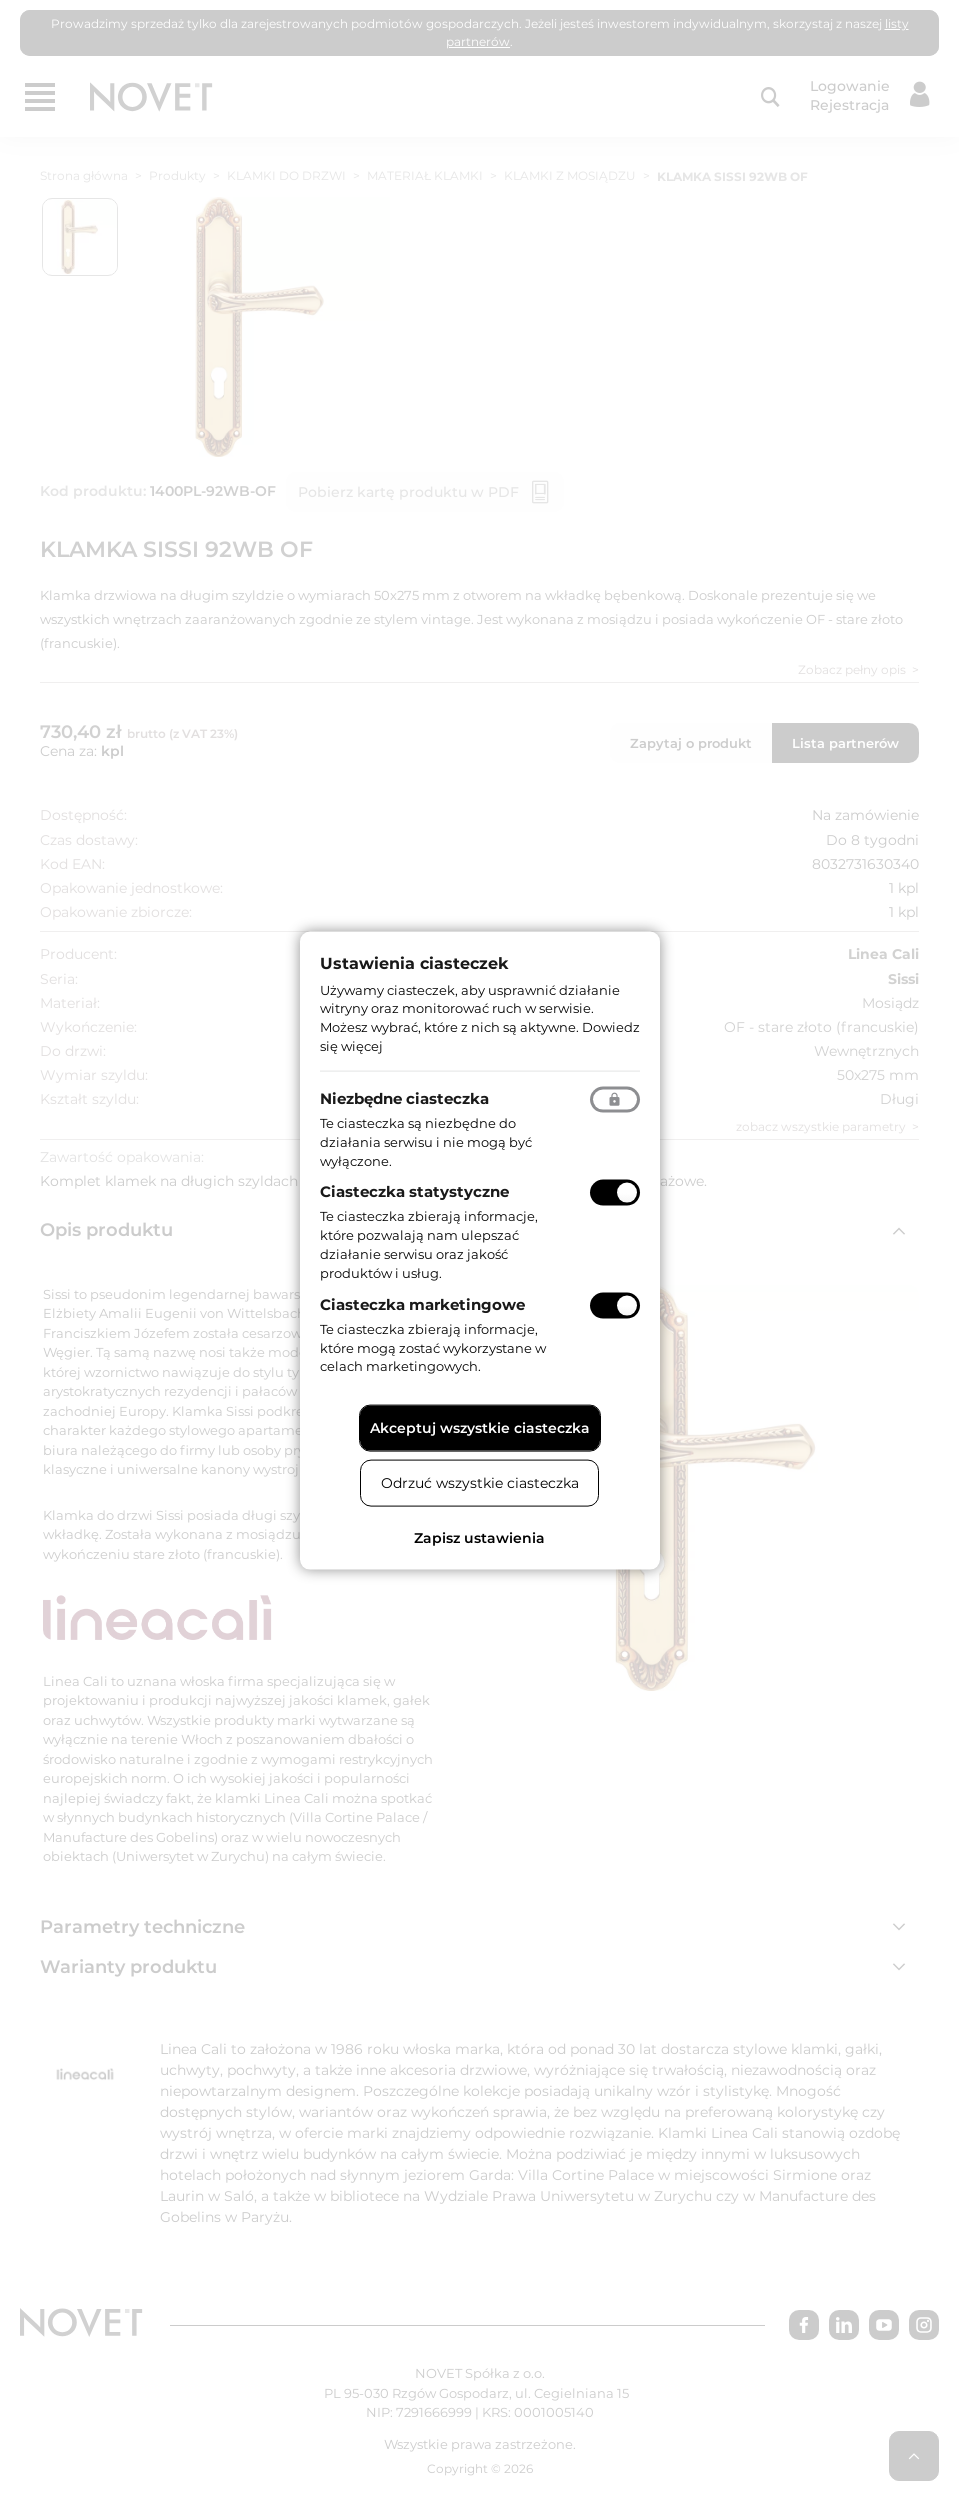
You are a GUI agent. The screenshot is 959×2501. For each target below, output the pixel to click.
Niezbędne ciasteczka (404, 1097)
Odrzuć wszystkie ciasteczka (480, 1483)
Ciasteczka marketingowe (422, 1303)
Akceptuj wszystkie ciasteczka (480, 1428)
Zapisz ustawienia (479, 1538)
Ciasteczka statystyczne (414, 1191)
